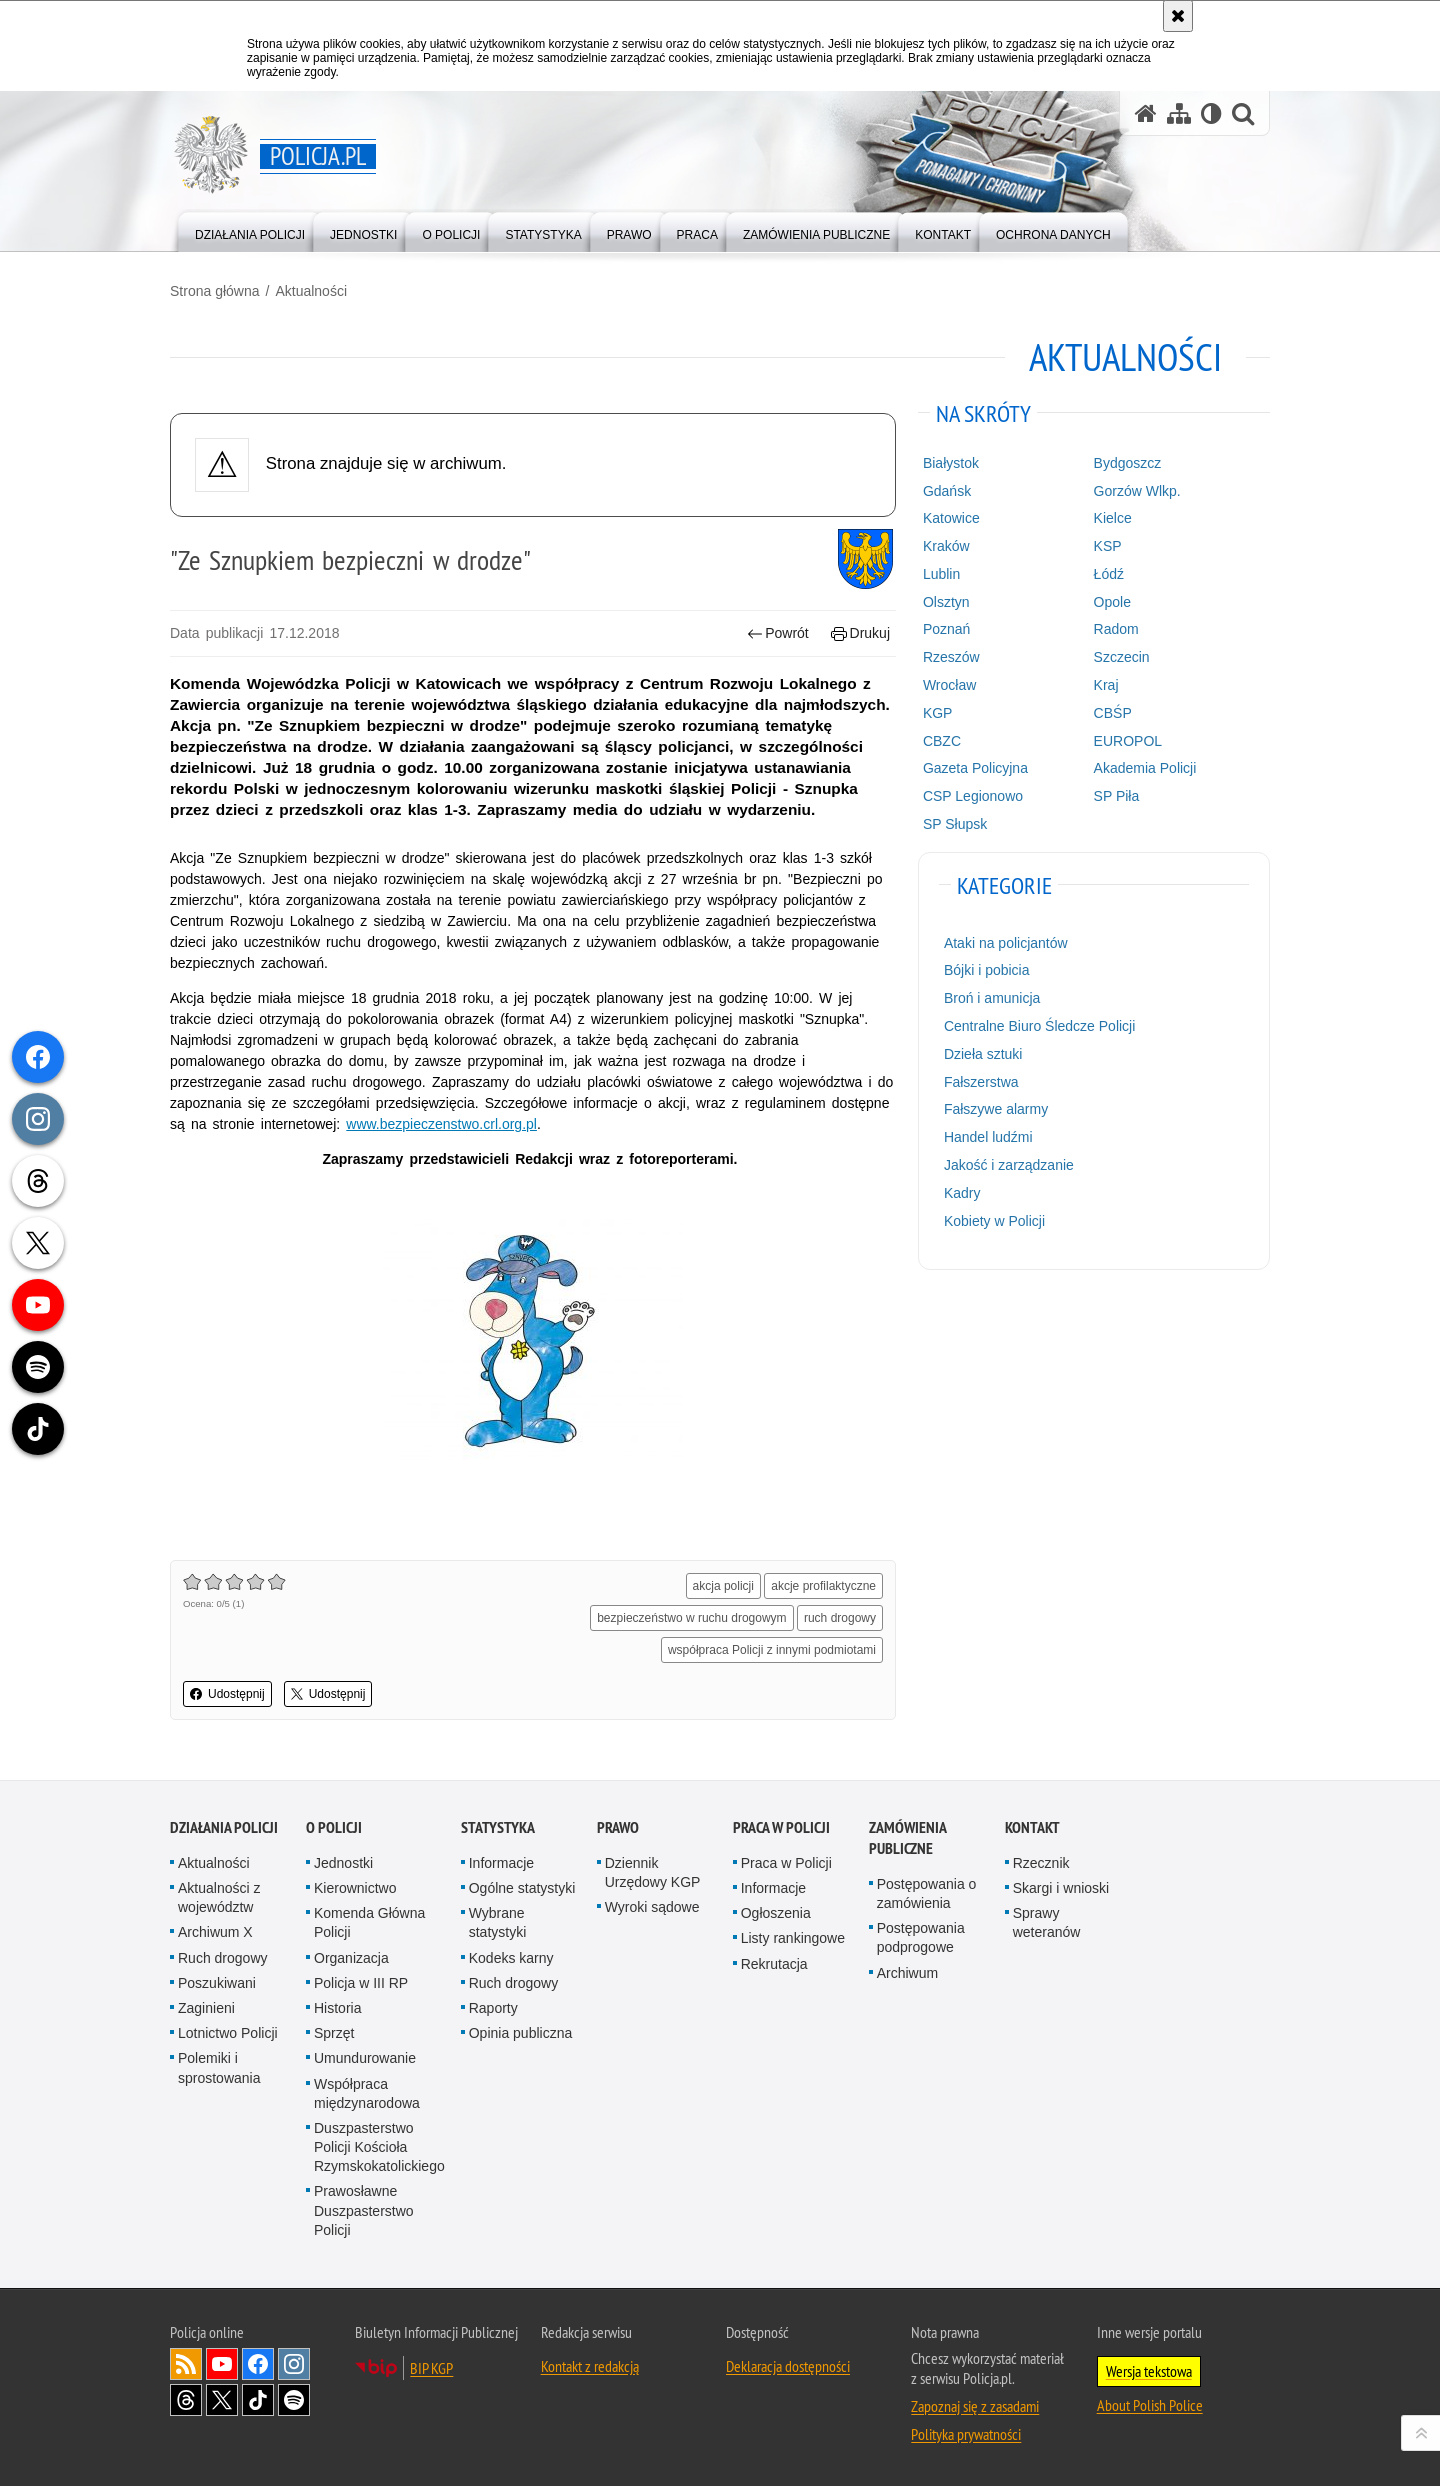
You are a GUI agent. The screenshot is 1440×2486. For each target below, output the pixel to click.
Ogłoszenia (776, 1913)
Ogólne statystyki (522, 1888)
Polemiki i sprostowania (219, 2067)
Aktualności (311, 291)
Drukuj (860, 633)
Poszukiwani (217, 1983)
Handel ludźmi (988, 1137)
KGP (938, 713)
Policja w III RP (361, 1983)
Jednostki (343, 1863)
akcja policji (723, 1586)
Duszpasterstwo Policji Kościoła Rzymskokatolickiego (379, 2147)
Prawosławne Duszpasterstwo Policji (364, 2210)
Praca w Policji (781, 1827)
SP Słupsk (955, 824)
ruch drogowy (840, 1618)
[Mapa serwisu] (1179, 113)
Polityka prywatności (966, 2434)
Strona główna (215, 291)
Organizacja (351, 1958)
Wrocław (949, 685)
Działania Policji (224, 1827)
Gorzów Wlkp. (1137, 491)
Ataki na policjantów (1006, 943)
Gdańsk (947, 491)
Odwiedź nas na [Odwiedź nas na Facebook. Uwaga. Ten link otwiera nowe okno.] (258, 2364)
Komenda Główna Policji (369, 1922)
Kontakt (1032, 1827)
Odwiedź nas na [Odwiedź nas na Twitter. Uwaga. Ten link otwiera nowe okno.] (222, 2400)
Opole (1112, 602)
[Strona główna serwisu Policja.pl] (1146, 113)
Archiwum (907, 1973)
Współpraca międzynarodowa (367, 2093)
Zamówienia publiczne (907, 1838)
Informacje (501, 1863)
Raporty (493, 2008)
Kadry (962, 1193)
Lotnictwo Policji (228, 2033)
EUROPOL (1128, 741)
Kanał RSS (186, 2364)
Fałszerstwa (981, 1082)
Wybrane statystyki (498, 1922)
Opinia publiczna (521, 2033)
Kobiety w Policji (994, 1221)
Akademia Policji (1145, 768)
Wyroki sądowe (652, 1907)
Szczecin (1122, 657)
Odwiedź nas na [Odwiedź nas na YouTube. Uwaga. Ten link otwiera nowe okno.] (222, 2364)
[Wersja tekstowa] (1211, 113)
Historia (337, 2008)
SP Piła (1117, 796)
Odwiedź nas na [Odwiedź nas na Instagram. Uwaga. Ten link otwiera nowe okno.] (294, 2364)
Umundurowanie (365, 2058)
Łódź (1109, 574)
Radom (1116, 629)
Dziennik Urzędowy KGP (653, 1872)
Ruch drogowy (223, 1958)
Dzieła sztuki (983, 1054)
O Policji (334, 1827)
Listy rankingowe (793, 1938)
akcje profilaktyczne (823, 1586)
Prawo (618, 1827)
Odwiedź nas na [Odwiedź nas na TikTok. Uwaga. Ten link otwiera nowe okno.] (258, 2400)
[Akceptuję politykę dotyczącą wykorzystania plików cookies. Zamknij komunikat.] (1178, 16)
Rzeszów (951, 657)
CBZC (942, 741)
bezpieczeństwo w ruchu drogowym (691, 1618)
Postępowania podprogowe (921, 1937)
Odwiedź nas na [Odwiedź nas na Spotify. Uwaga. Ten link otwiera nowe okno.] (294, 2400)
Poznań (946, 629)
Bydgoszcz (1128, 463)
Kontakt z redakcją (590, 2366)
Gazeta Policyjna (975, 768)
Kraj (1106, 685)
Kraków (946, 546)
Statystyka (498, 1827)
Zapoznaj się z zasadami (975, 2406)
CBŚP (1113, 713)
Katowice (951, 518)
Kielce (1113, 518)
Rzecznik (1041, 1863)
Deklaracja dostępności (788, 2366)
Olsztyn (946, 602)
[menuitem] (250, 230)
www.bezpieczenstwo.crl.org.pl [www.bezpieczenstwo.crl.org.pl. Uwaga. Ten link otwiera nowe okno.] (441, 1124)
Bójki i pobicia (987, 970)
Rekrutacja (774, 1964)
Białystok (951, 463)
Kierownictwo (355, 1888)
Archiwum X (215, 1932)
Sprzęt (334, 2033)
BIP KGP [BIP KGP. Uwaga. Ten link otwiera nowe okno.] (431, 2368)
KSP (1108, 546)
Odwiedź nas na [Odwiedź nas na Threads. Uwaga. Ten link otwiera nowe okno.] (186, 2400)
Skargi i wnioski (1061, 1888)
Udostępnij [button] (227, 1694)
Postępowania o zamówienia (927, 1893)
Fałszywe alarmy (996, 1109)
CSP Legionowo (973, 796)
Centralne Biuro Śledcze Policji (1039, 1026)
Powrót (778, 633)
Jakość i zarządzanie (1009, 1165)
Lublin (941, 574)
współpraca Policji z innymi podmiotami (772, 1650)
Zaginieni (206, 2008)
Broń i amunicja (992, 998)
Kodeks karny (511, 1958)
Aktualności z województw (219, 1897)
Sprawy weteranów (1047, 1922)
